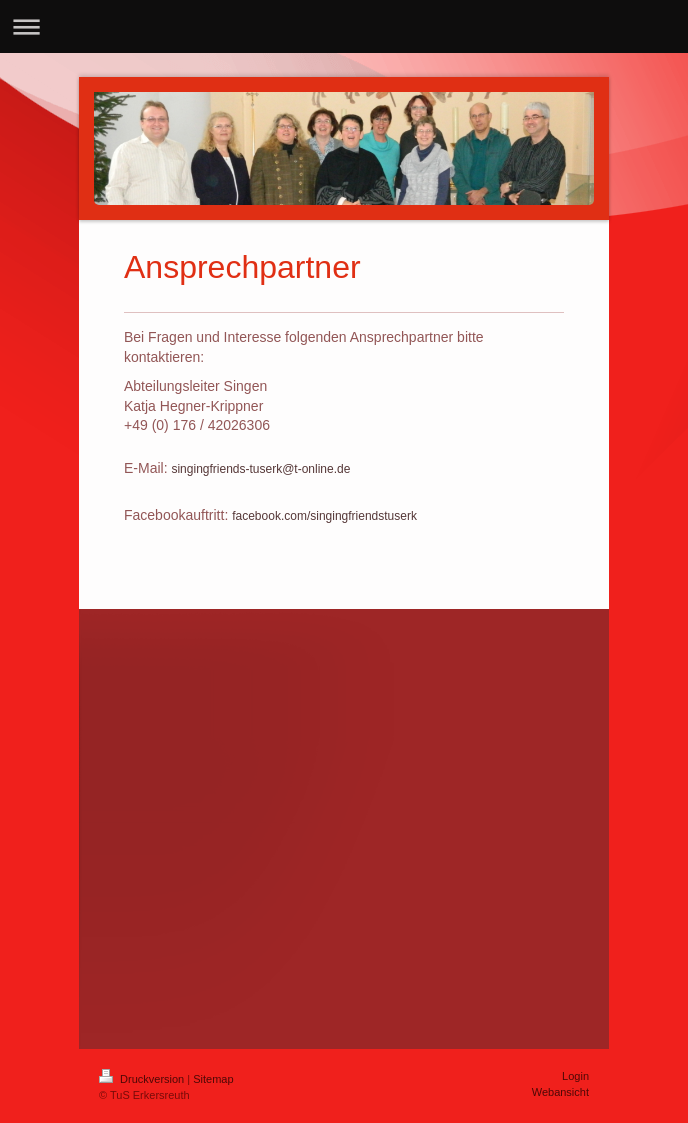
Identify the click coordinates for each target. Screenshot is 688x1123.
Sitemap (213, 1079)
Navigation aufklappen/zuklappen (344, 26)
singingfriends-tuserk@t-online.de (260, 469)
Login (575, 1076)
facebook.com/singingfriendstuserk (324, 516)
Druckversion (143, 1079)
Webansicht (560, 1092)
